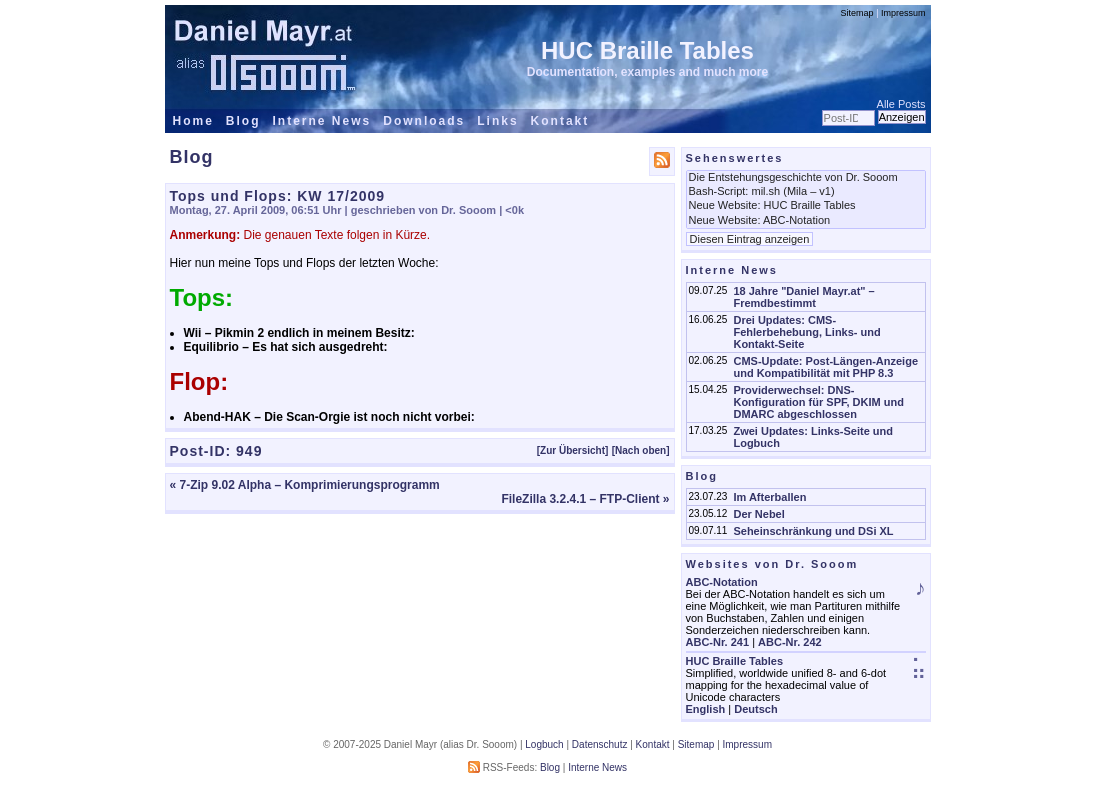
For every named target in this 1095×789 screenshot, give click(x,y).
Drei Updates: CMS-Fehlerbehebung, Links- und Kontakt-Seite (806, 332)
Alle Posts (901, 104)
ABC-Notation (722, 582)
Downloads (424, 121)
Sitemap (857, 13)
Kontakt (560, 121)
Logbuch (544, 744)
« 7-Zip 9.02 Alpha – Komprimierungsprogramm (305, 485)
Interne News (322, 121)
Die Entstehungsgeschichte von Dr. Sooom (806, 178)
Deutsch (755, 709)
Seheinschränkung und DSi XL (813, 531)
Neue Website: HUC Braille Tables (806, 206)
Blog (243, 121)
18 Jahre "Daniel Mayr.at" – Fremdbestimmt (803, 297)
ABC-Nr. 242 (790, 642)
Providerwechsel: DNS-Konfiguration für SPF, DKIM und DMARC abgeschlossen (818, 402)
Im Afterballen (769, 497)
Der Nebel (758, 514)
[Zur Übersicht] (573, 450)
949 (249, 451)
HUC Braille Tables (647, 50)
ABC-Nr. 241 (718, 642)
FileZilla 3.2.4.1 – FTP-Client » (585, 499)
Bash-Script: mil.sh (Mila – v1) (806, 192)
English (706, 709)
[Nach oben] (641, 450)
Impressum (903, 13)
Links (497, 121)
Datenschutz (600, 744)
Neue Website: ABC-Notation (806, 221)
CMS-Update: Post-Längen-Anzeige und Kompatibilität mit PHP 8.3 (825, 367)
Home (193, 121)
